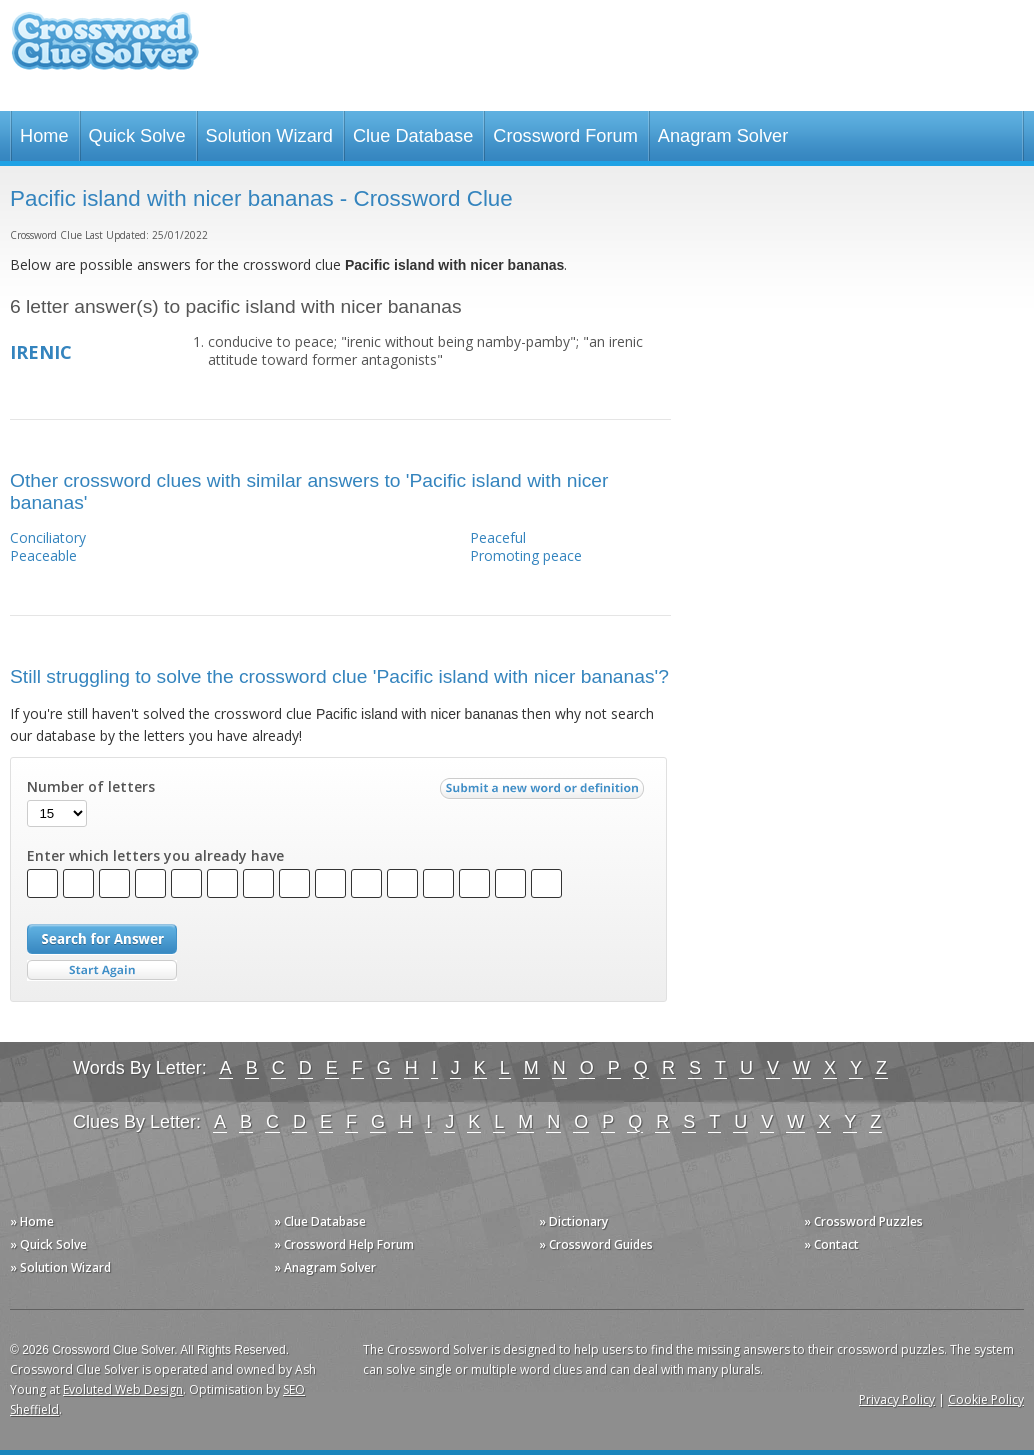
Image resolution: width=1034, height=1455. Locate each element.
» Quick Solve (48, 1244)
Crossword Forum (565, 136)
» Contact (831, 1244)
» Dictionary (573, 1221)
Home (44, 136)
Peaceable (43, 555)
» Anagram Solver (325, 1267)
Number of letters (91, 787)
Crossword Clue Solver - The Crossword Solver (105, 50)
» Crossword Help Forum (344, 1244)
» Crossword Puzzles (863, 1221)
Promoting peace (526, 555)
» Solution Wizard (60, 1267)
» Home (32, 1221)
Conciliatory (48, 537)
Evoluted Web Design (123, 1389)
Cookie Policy (986, 1399)
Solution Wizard (269, 136)
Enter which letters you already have (155, 856)
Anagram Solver (723, 136)
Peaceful (498, 537)
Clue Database (413, 136)
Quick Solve (137, 136)
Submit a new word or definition (544, 793)
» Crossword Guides (596, 1244)
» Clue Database (320, 1221)
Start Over (102, 970)
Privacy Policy (897, 1399)
